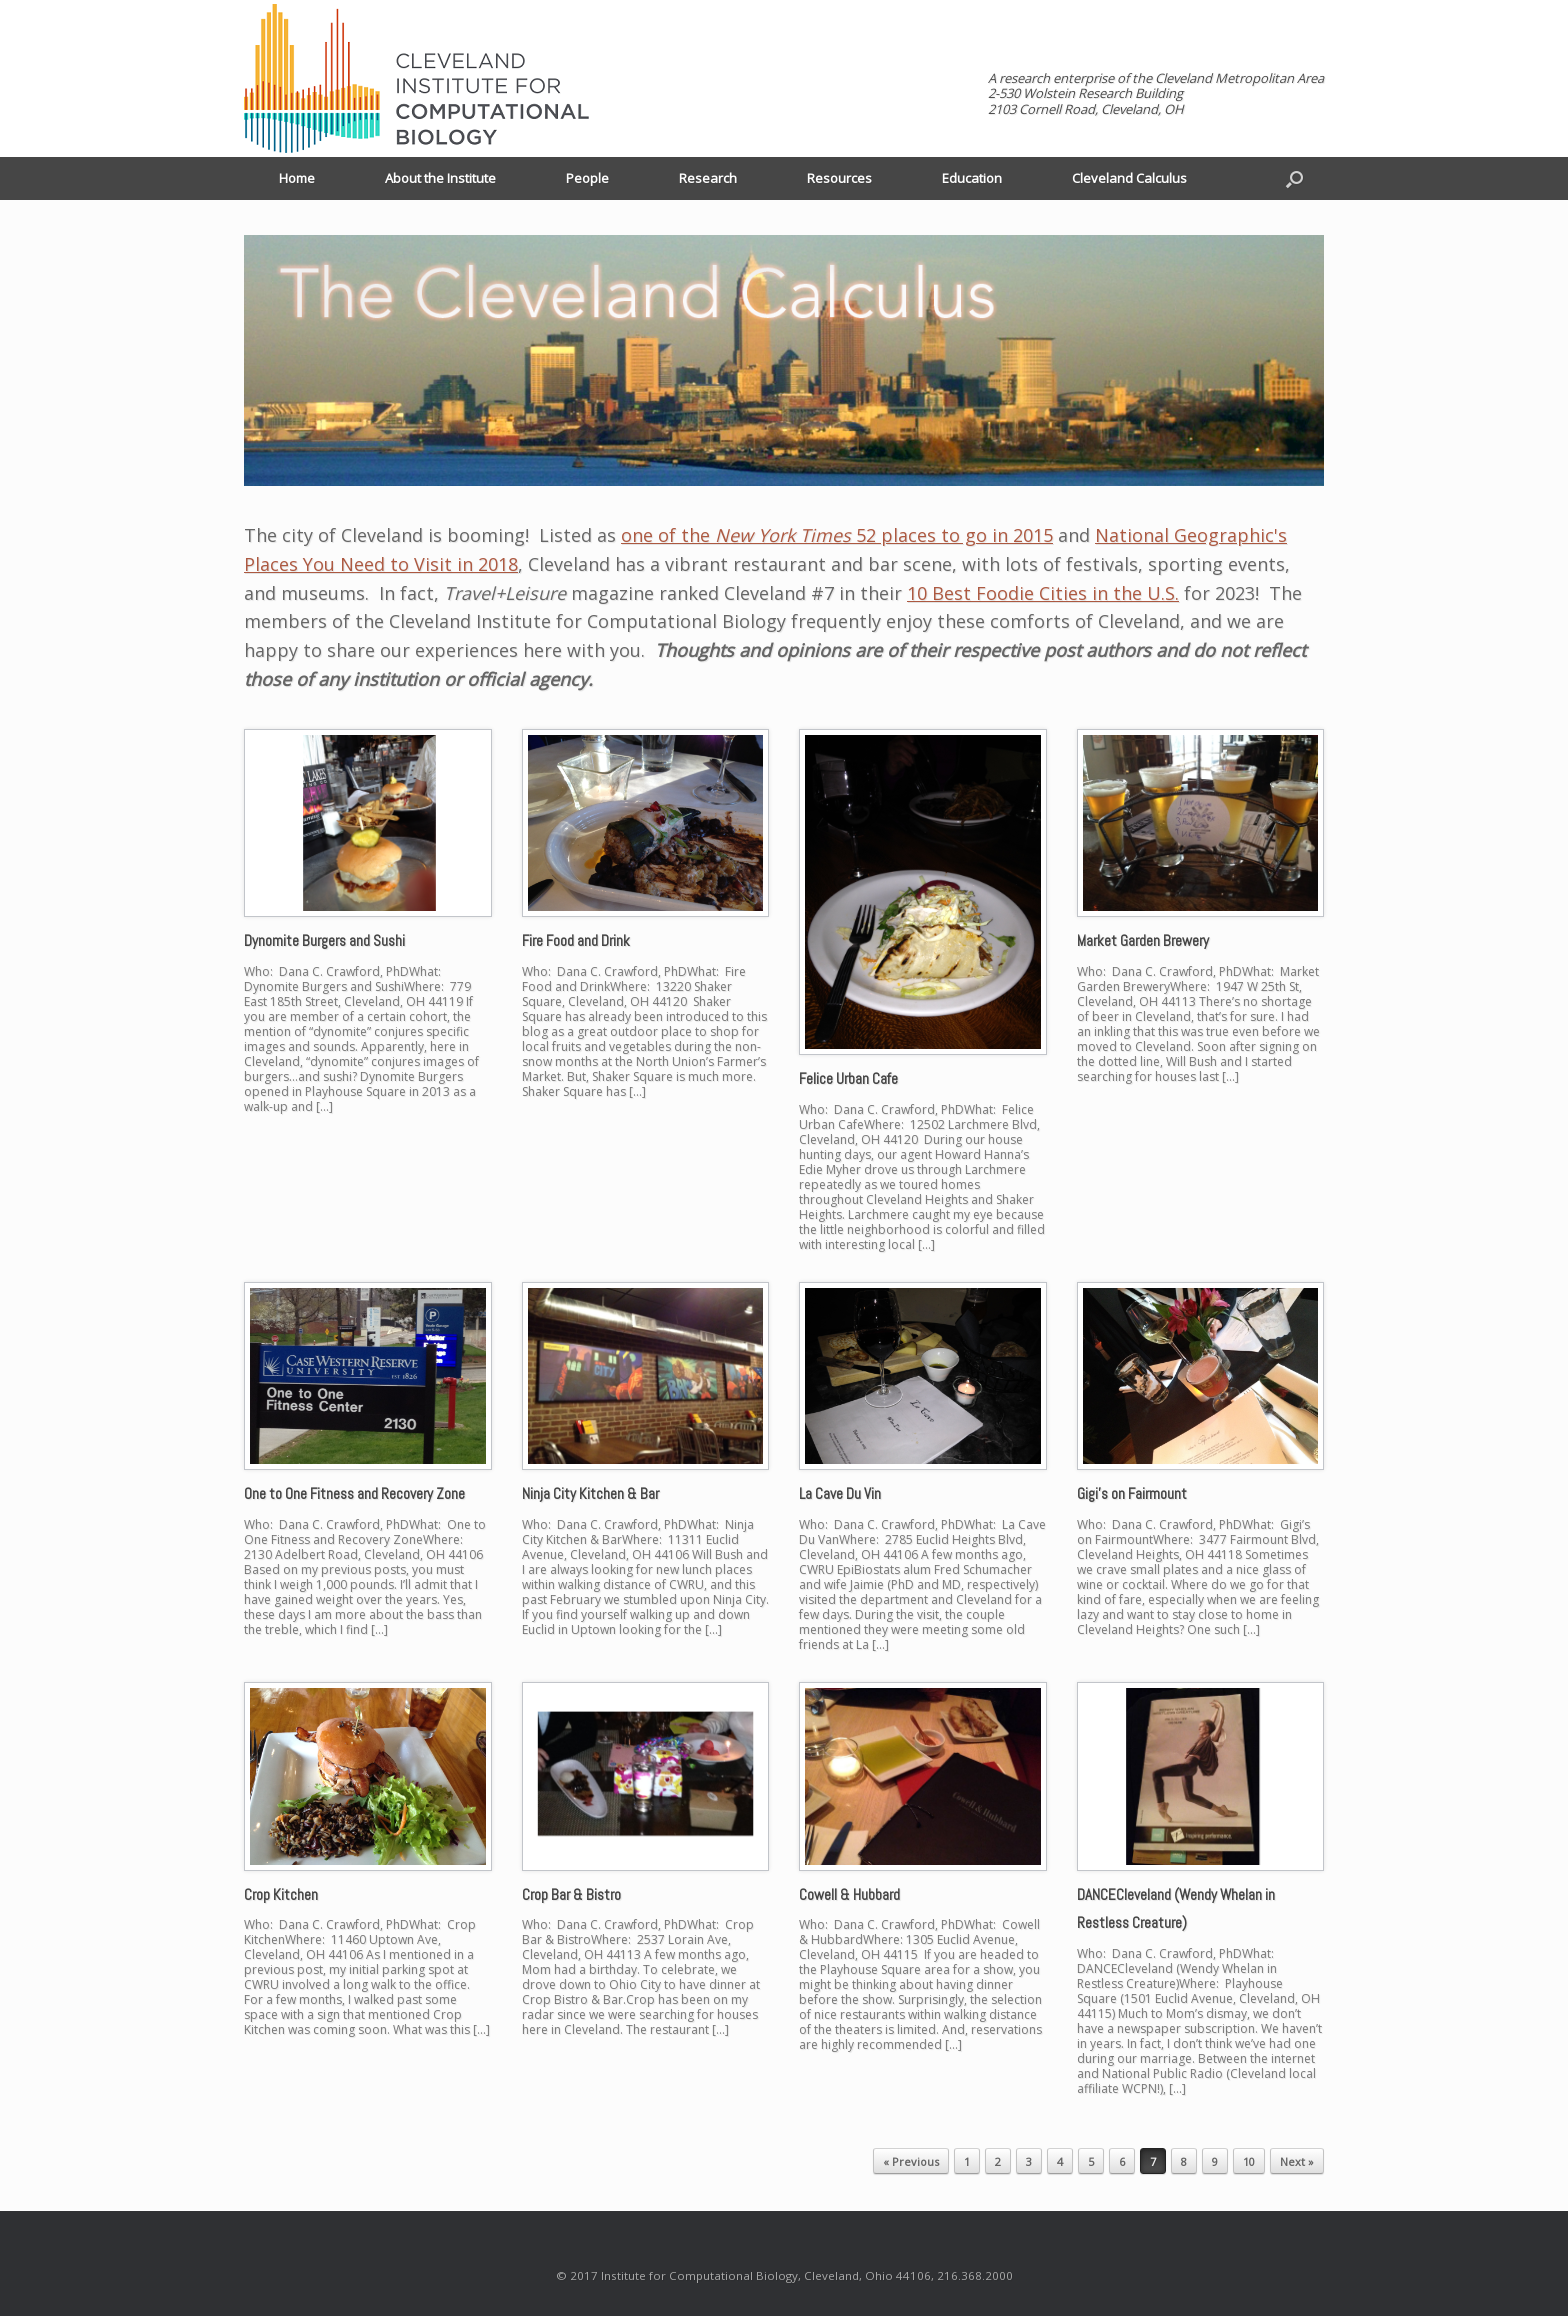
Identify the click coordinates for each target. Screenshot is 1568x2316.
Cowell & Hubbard (849, 1894)
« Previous (911, 2161)
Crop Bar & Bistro (571, 1894)
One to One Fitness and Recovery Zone (354, 1493)
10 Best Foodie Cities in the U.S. (1043, 593)
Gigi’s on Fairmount (1132, 1493)
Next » (1297, 2161)
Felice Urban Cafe (848, 1078)
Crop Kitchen (281, 1894)
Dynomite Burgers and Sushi (324, 940)
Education (972, 178)
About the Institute (440, 178)
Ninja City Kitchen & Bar (590, 1493)
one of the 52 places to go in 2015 (837, 535)
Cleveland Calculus (1129, 178)
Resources (839, 178)
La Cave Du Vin (840, 1493)
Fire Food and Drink (576, 940)
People (587, 178)
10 (1249, 2161)
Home (297, 178)
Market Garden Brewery (1143, 940)
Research (708, 178)
